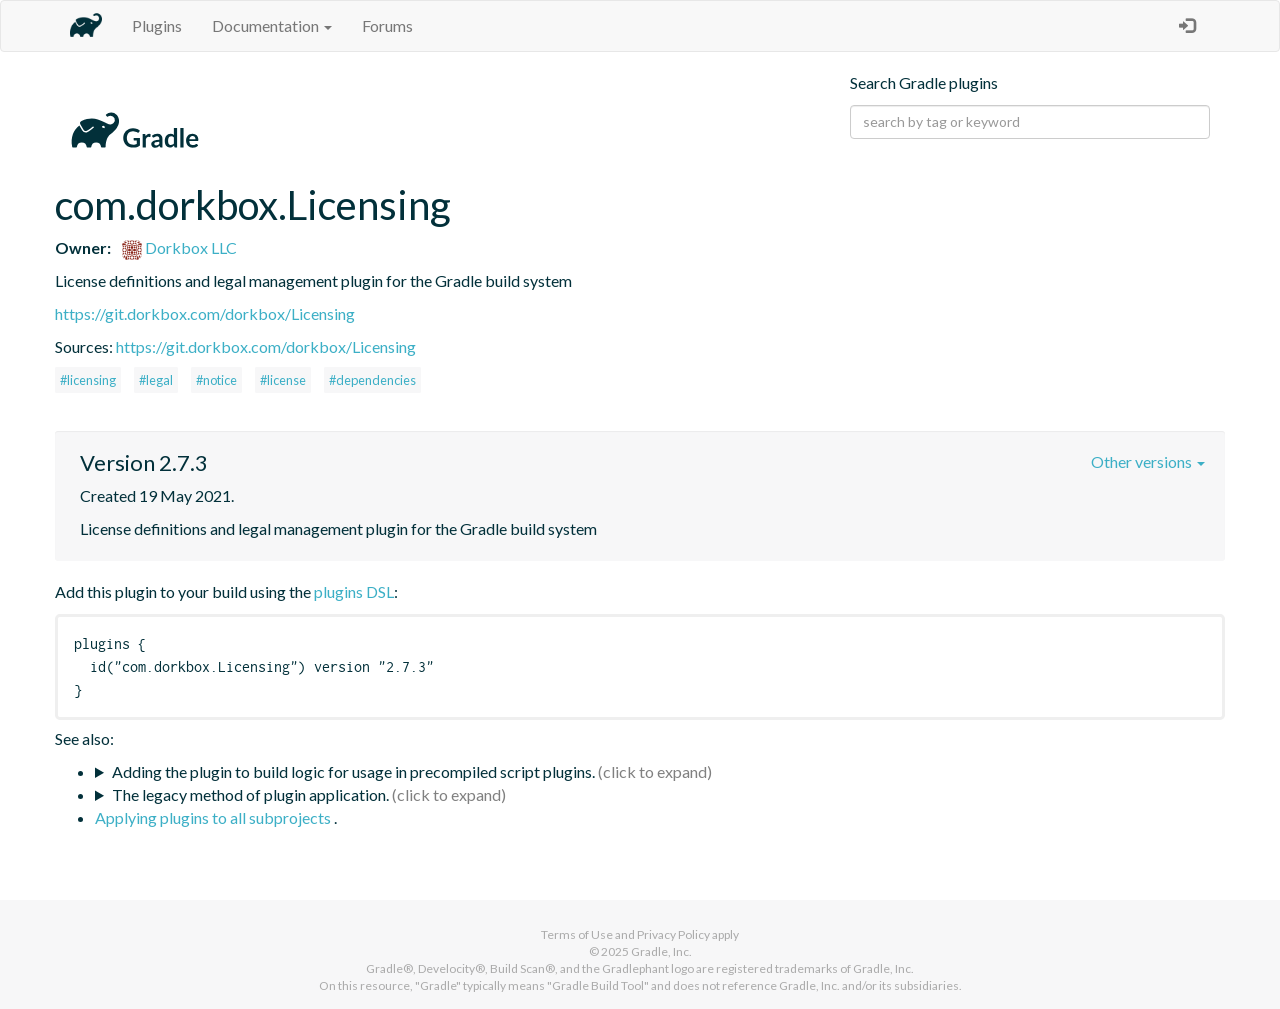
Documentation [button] (272, 25)
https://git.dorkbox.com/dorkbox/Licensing (205, 313)
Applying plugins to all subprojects (214, 817)
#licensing (88, 380)
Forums (387, 25)
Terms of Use (577, 934)
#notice (216, 380)
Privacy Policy (673, 934)
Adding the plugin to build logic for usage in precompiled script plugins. (353, 771)
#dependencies (372, 380)
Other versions (1148, 461)
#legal (156, 380)
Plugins (157, 25)
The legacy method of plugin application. (250, 794)
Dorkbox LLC (179, 247)
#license (283, 380)
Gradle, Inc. (661, 951)
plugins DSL (354, 591)
